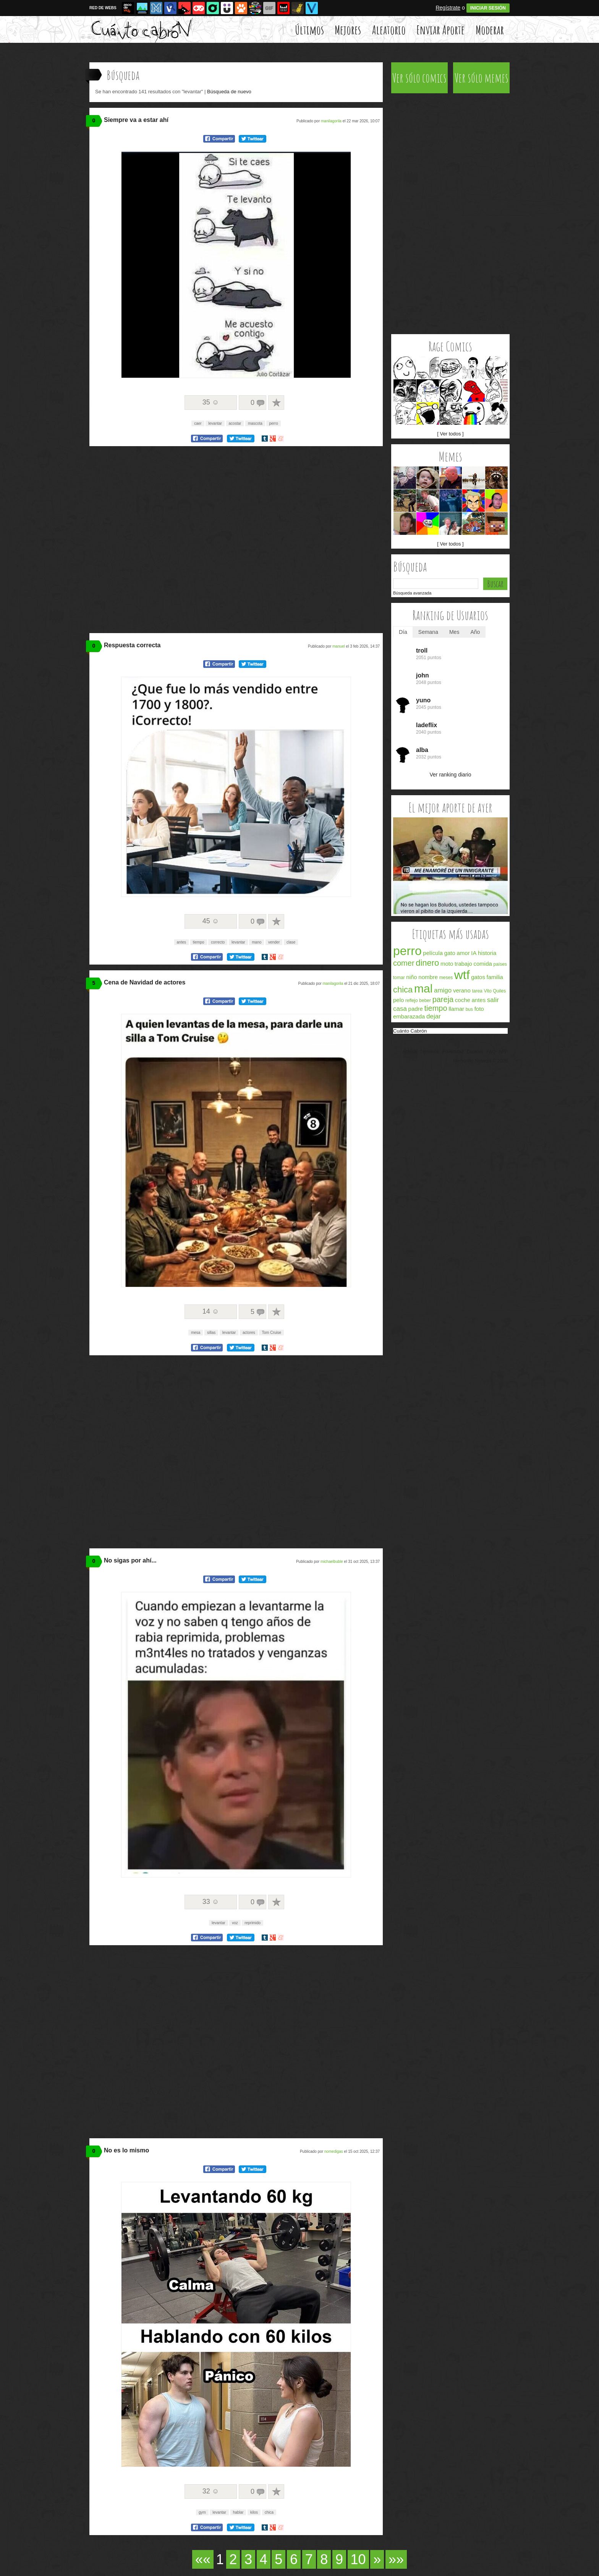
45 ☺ (210, 921)
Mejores (348, 29)
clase (291, 942)
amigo (443, 990)
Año (475, 632)
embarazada (409, 1016)
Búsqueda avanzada (412, 593)
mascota (255, 423)
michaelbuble (332, 1561)
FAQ (490, 1051)
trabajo (463, 963)
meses (446, 977)
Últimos (309, 29)
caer (197, 423)
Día (403, 632)
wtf (462, 975)
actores (249, 1332)
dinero (427, 963)
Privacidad (452, 1051)
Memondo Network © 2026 (480, 1061)
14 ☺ (210, 1311)
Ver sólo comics (419, 78)
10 (358, 2559)
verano (462, 990)
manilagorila (331, 121)
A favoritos (276, 402)
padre (415, 1008)
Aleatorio (389, 29)
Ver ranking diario (450, 775)
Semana (428, 632)
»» (396, 2559)
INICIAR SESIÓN (488, 8)
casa (400, 1008)
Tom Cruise (271, 1332)
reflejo (411, 1000)
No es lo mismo (126, 2150)
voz (235, 1923)
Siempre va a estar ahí (136, 120)
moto (446, 963)
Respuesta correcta (132, 645)
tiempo (198, 942)
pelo (398, 1000)
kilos (254, 2512)
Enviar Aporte (440, 29)
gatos (478, 977)
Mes (454, 632)
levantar (215, 423)
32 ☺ (210, 2491)
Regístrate (447, 8)
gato (449, 953)
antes (181, 942)
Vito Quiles (495, 991)
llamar (456, 1008)
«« (202, 2559)
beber (425, 1000)
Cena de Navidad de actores (144, 982)
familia (495, 977)
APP (503, 1051)
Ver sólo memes (481, 78)
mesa (195, 1332)
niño (411, 977)
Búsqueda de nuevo (229, 91)
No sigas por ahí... (130, 1560)
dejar (433, 1016)
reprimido (252, 1923)
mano (256, 942)
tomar (399, 977)
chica (269, 2512)
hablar (238, 2512)
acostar (235, 423)
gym (202, 2512)
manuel (338, 646)
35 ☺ (210, 402)
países (500, 964)
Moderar (490, 29)
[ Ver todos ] (450, 434)
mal (423, 988)
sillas (211, 1332)
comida (482, 963)
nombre (428, 977)
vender (274, 942)
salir (493, 1000)
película (433, 953)
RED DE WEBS (103, 8)
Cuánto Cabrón (410, 1031)
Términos (429, 1051)
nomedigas (333, 2151)
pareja (443, 999)
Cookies (475, 1051)
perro (273, 423)
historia (487, 953)
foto (479, 1008)
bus (469, 1009)
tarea (477, 991)
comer (403, 963)
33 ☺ (210, 1901)
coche (462, 1000)
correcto (218, 942)
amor (463, 953)
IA (473, 953)
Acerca (409, 1051)
